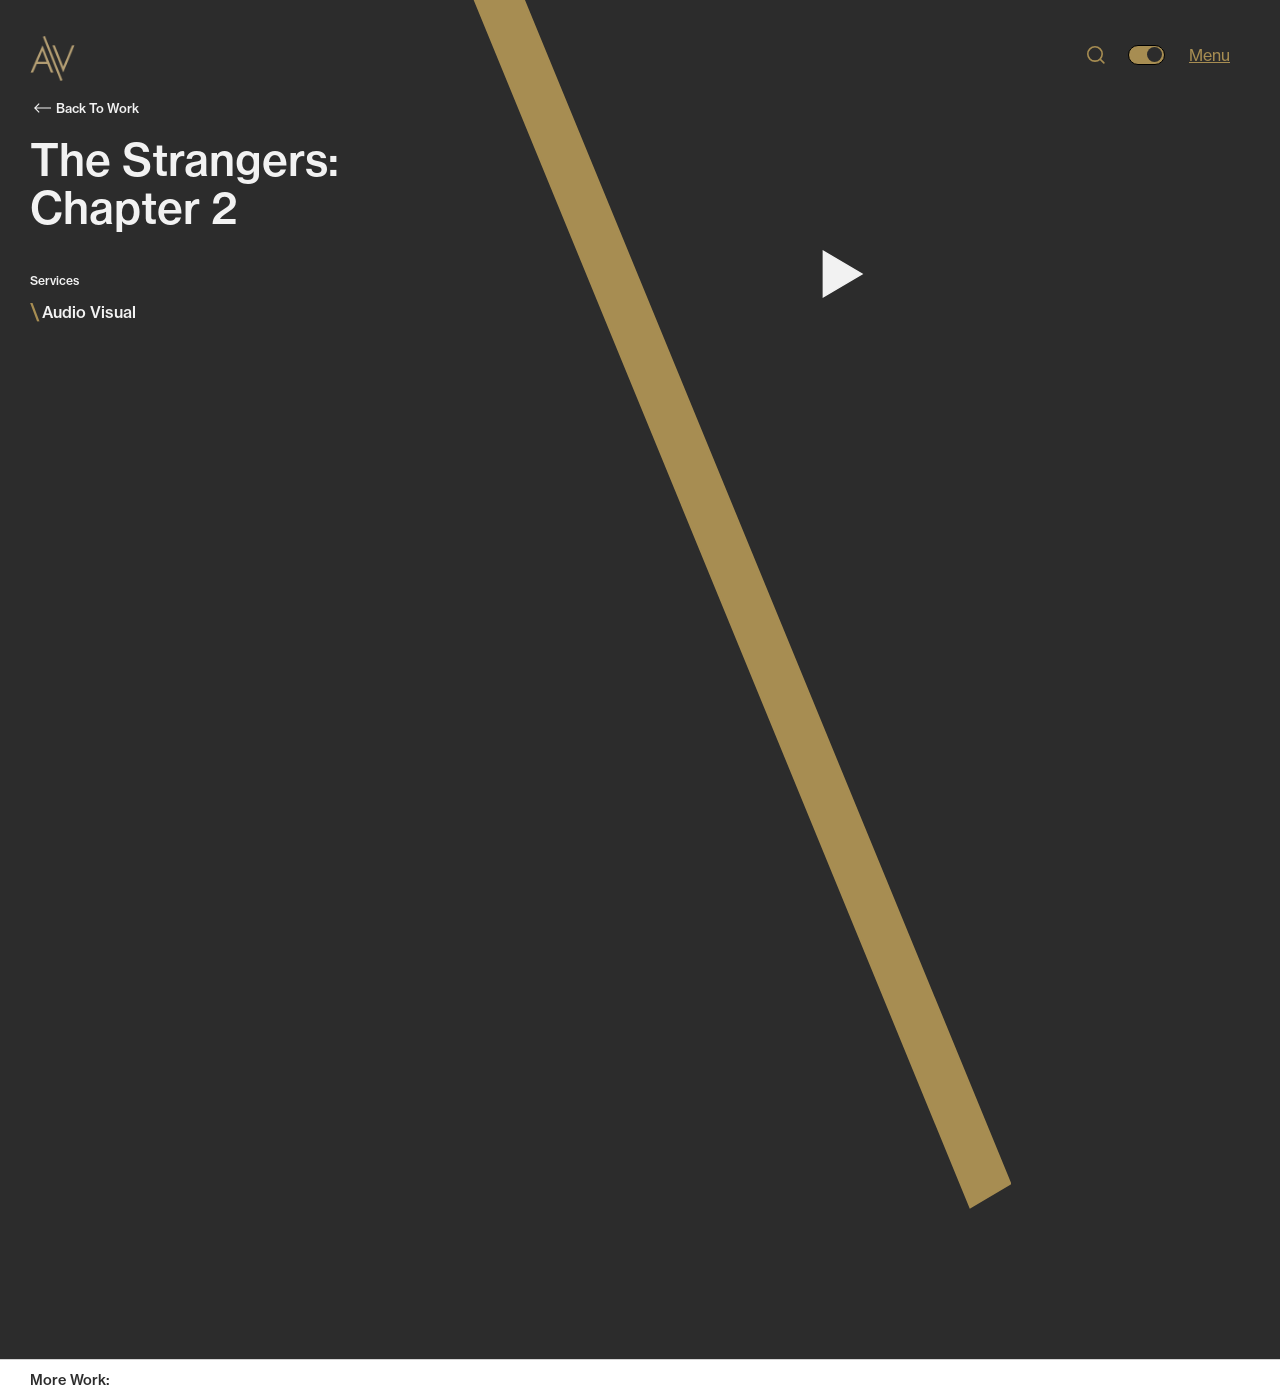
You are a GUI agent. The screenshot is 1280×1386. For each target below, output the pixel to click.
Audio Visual (83, 312)
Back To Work (86, 108)
